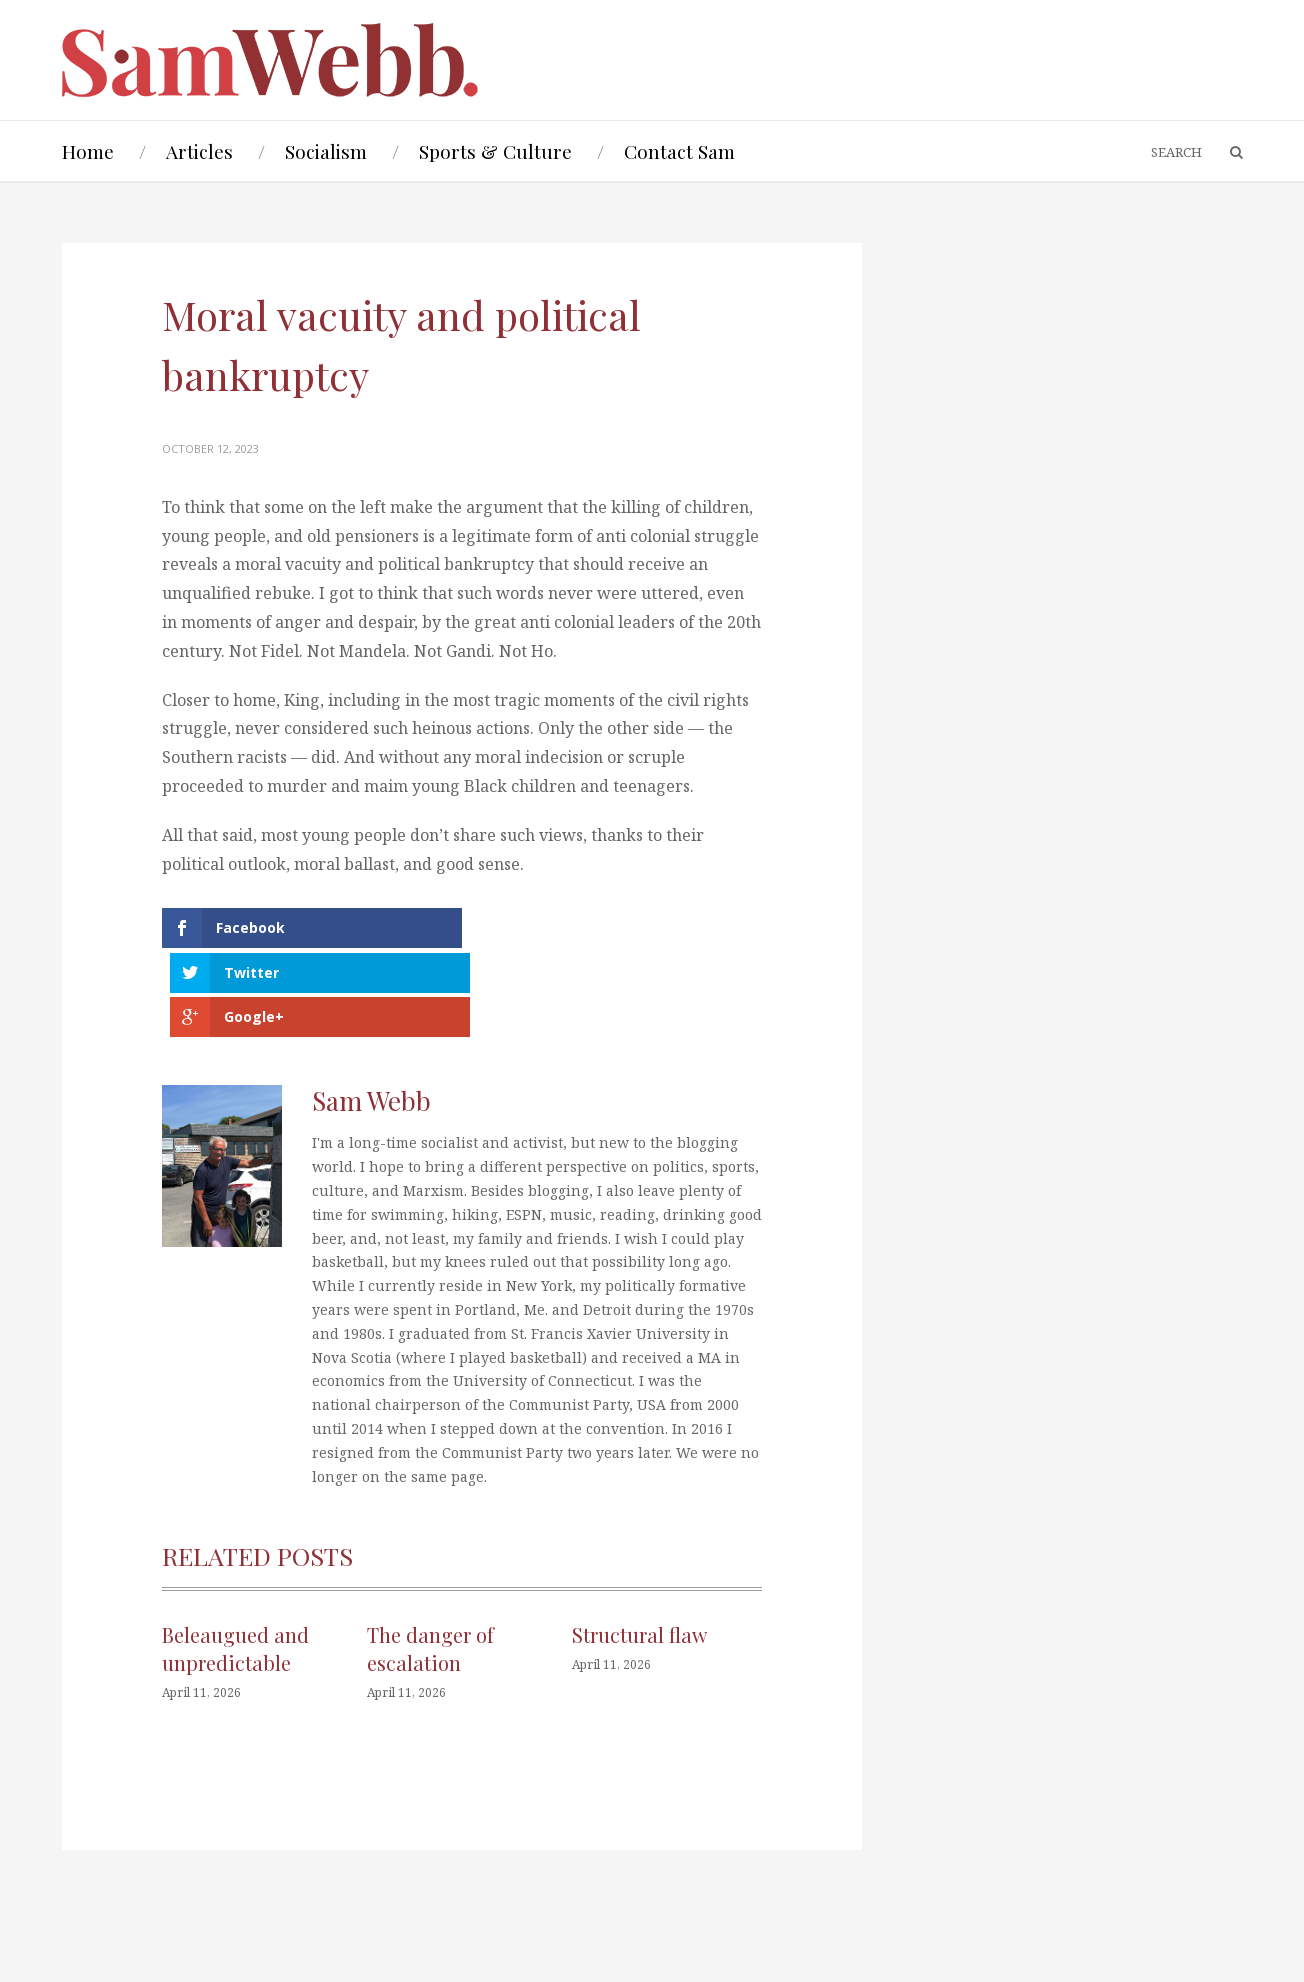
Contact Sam (679, 151)
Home (88, 151)
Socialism (326, 151)
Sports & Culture (495, 151)
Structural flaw (639, 1546)
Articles (199, 151)
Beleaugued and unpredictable (235, 1560)
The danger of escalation (430, 1560)
